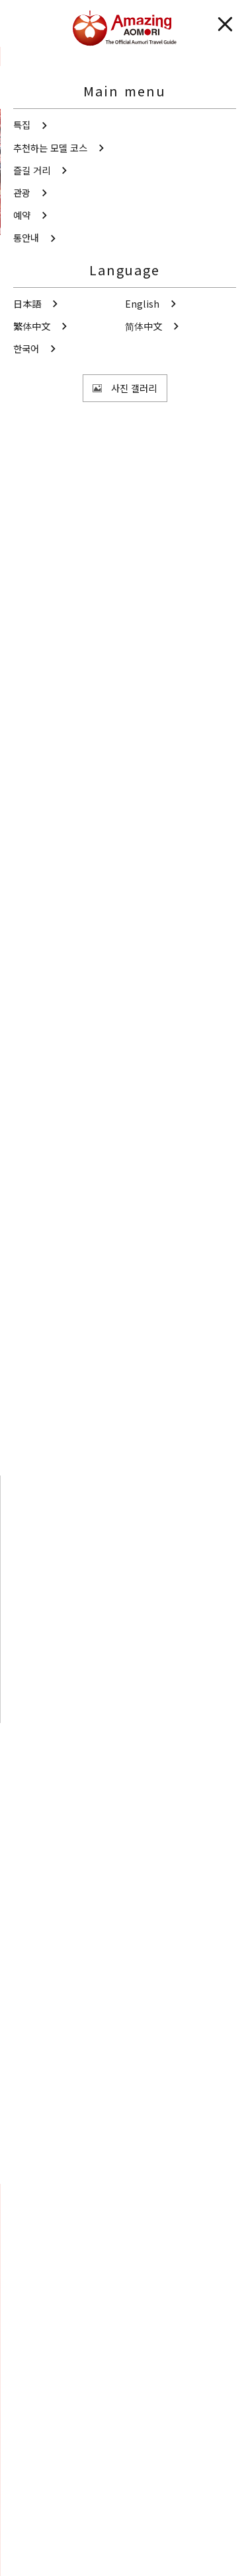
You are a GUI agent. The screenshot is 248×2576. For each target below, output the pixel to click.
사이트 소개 (35, 2527)
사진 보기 (92, 365)
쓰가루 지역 (48, 466)
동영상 (124, 2408)
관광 (42, 56)
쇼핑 (35, 523)
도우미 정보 (35, 2551)
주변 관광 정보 (151, 1756)
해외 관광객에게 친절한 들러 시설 (135, 523)
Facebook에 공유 (149, 2156)
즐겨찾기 (39, 2312)
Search (37, 2292)
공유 (87, 404)
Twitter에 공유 (96, 2156)
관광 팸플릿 (124, 2455)
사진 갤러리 (124, 2360)
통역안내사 (34, 2505)
